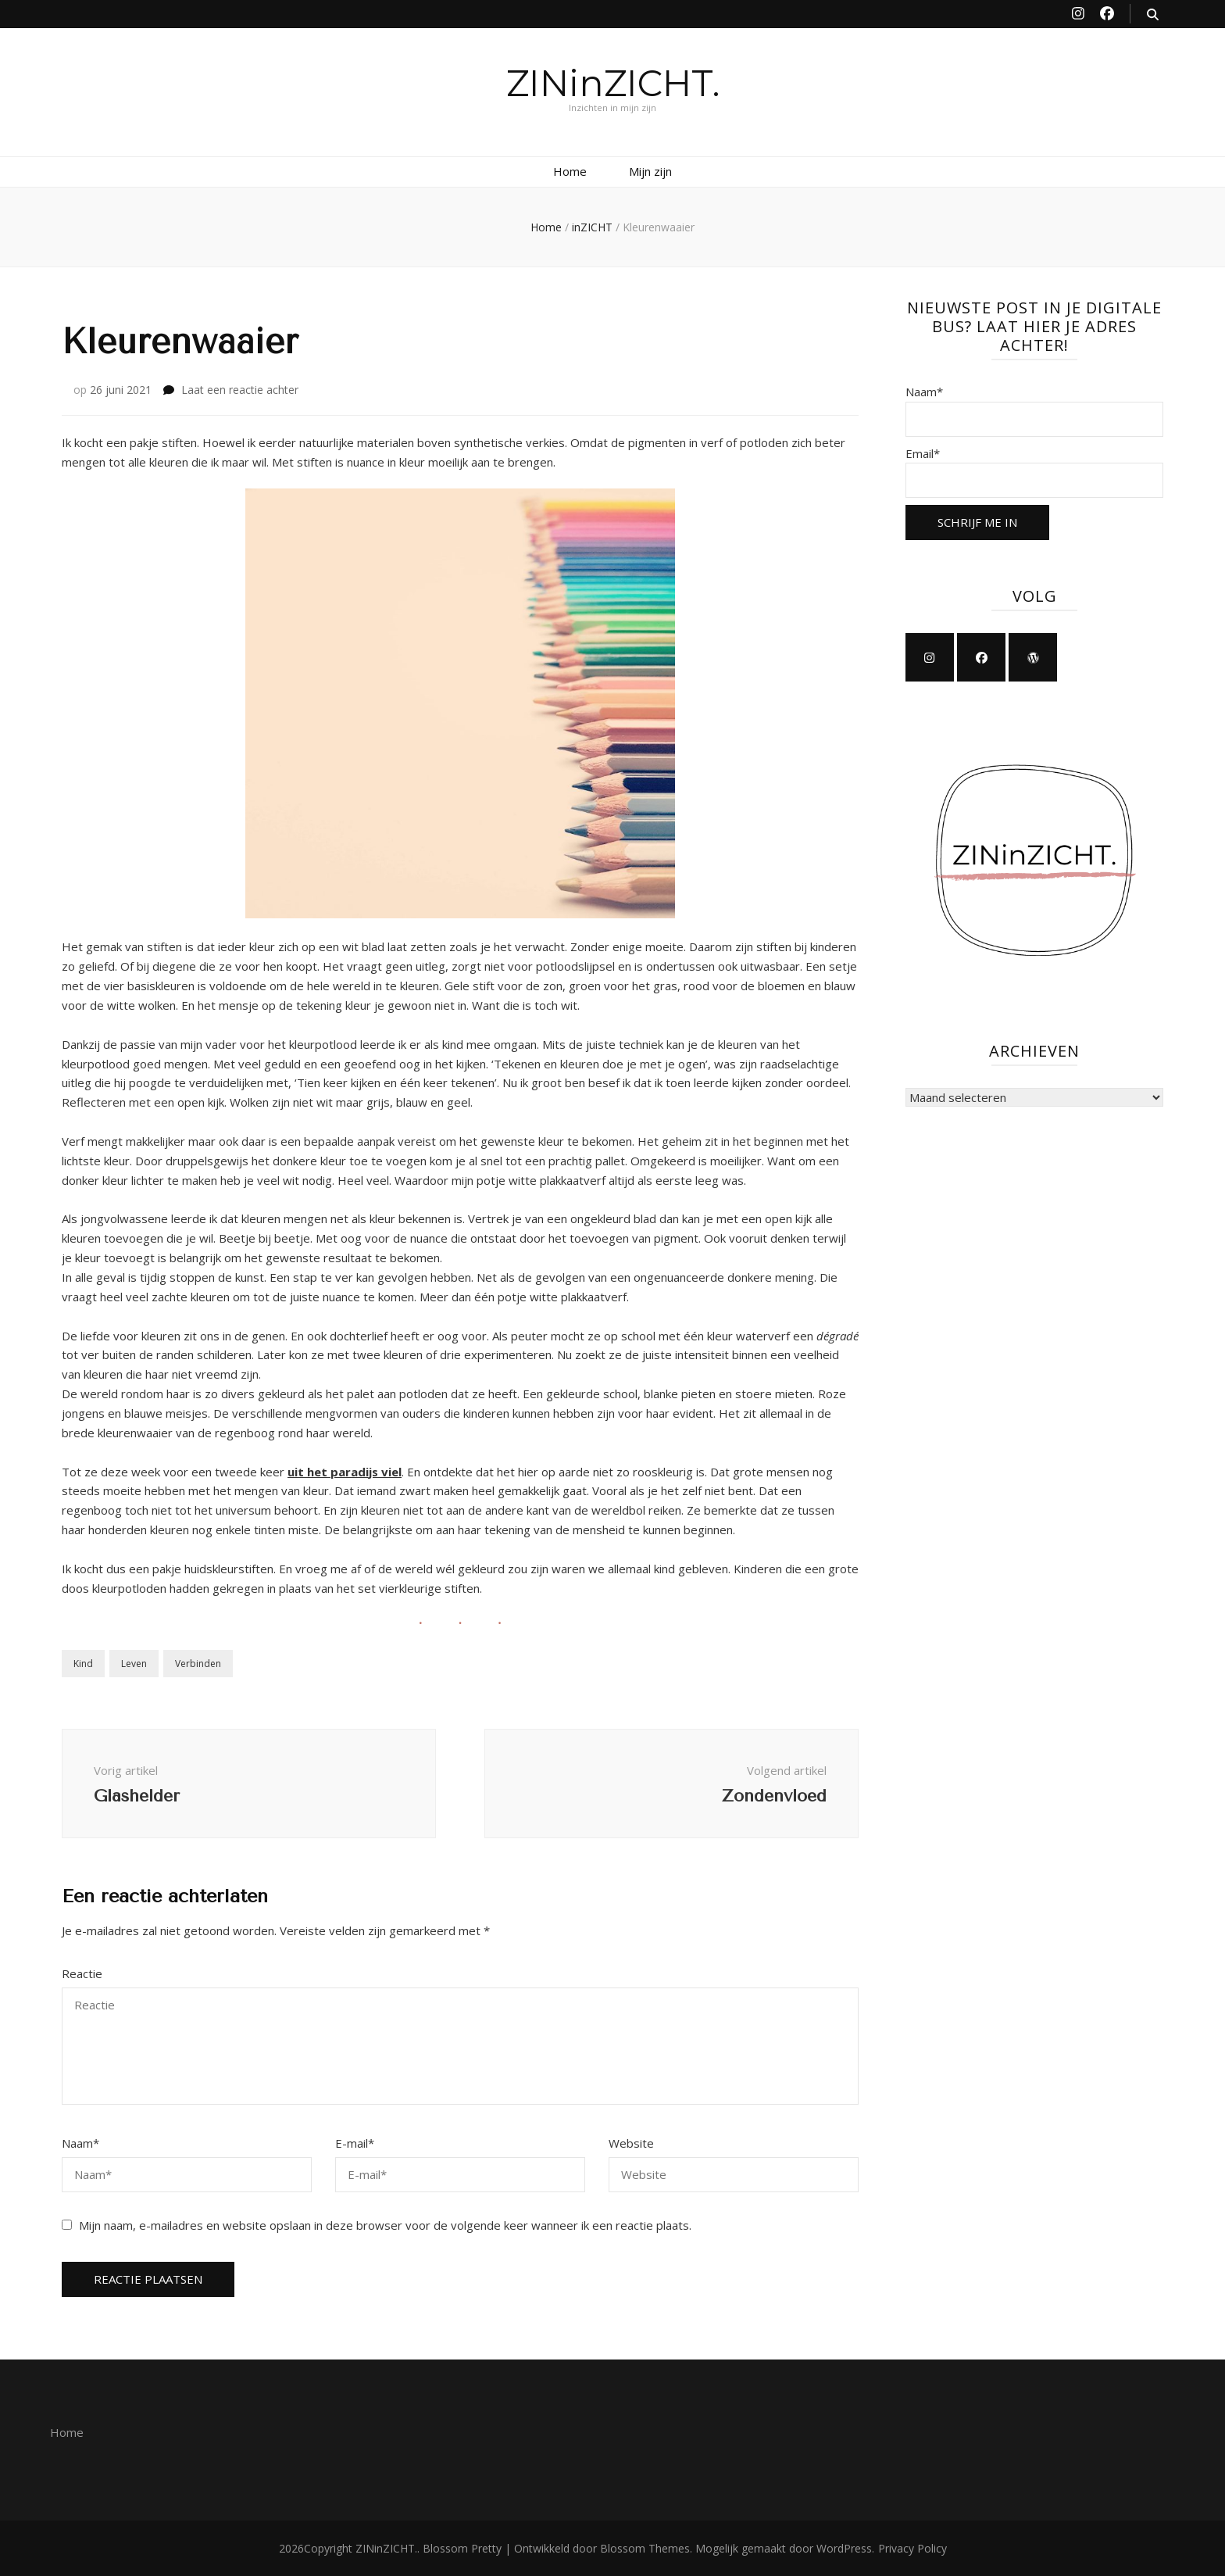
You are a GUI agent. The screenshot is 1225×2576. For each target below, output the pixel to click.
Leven (134, 1663)
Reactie (82, 1973)
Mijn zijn (650, 171)
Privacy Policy (912, 2548)
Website (631, 2143)
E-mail (354, 2143)
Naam (80, 2143)
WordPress (844, 2548)
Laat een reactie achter (239, 389)
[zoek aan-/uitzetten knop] (1153, 14)
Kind (83, 1663)
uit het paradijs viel (345, 1471)
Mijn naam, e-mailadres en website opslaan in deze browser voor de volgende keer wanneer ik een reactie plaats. (385, 2225)
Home (570, 171)
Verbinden (198, 1663)
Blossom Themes (645, 2548)
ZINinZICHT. (613, 83)
